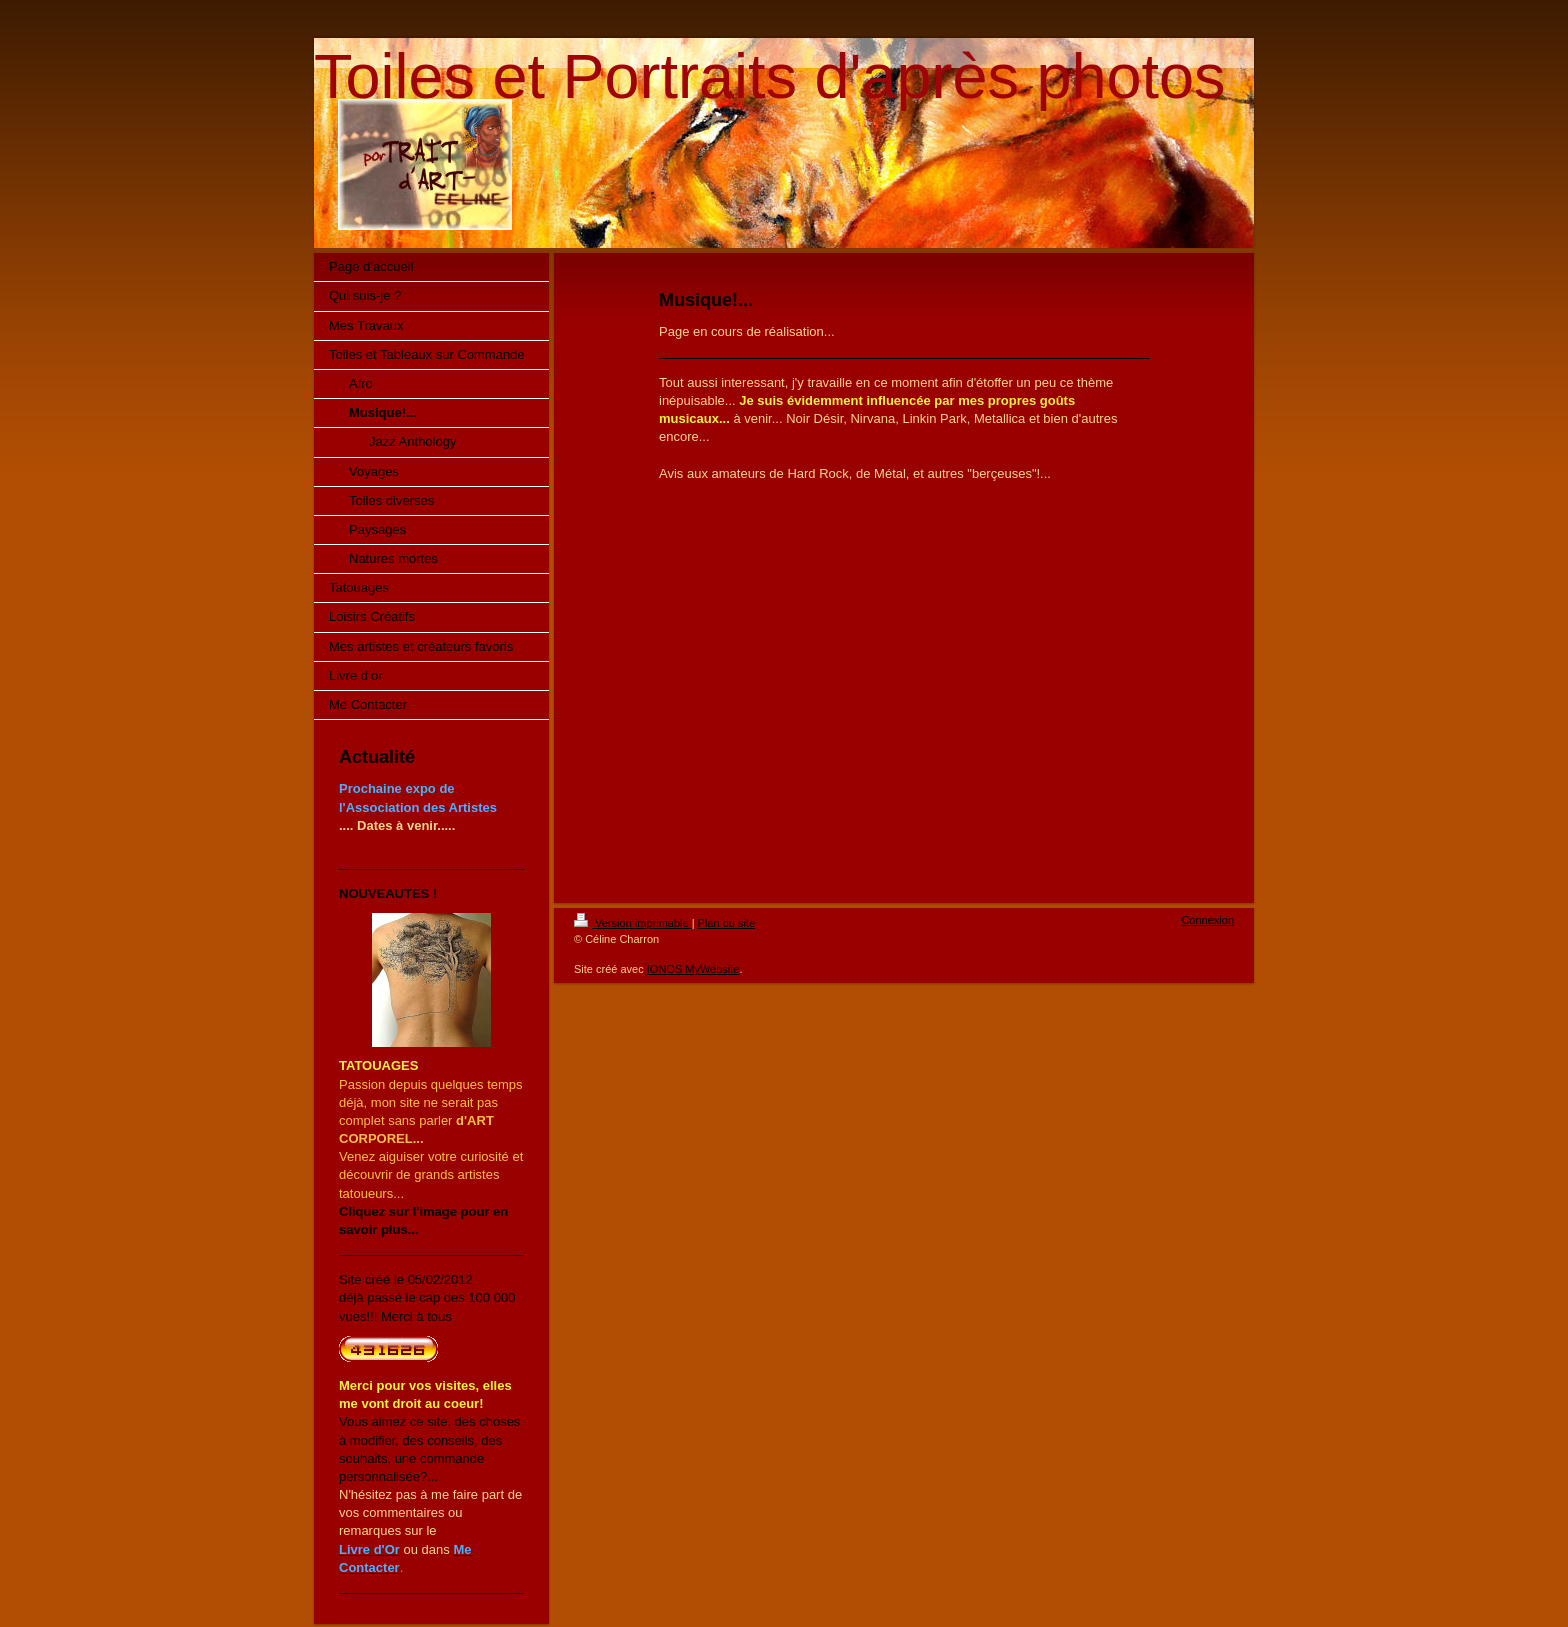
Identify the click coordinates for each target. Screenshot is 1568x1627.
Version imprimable (633, 923)
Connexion (1207, 920)
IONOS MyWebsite (693, 969)
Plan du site (726, 923)
